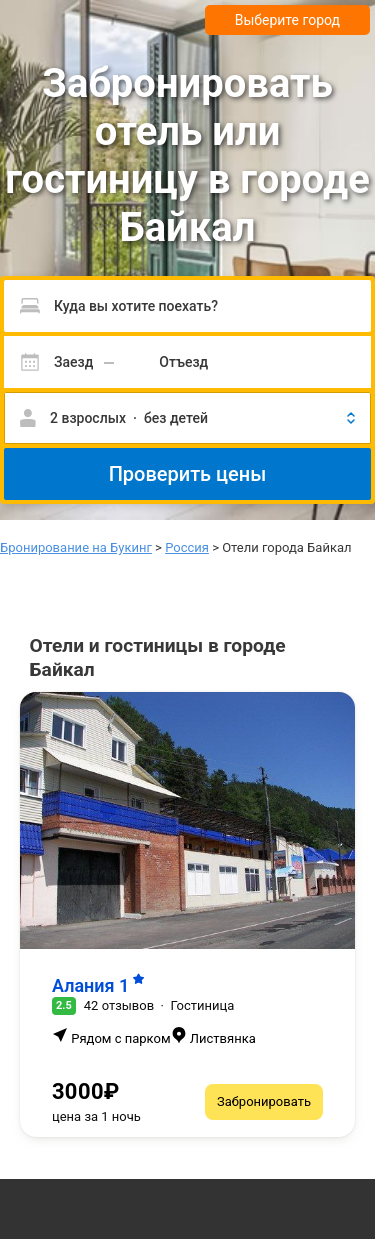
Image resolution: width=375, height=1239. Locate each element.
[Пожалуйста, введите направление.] (187, 306)
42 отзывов (119, 1005)
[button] (187, 418)
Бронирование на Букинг (76, 547)
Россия (187, 547)
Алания (98, 985)
